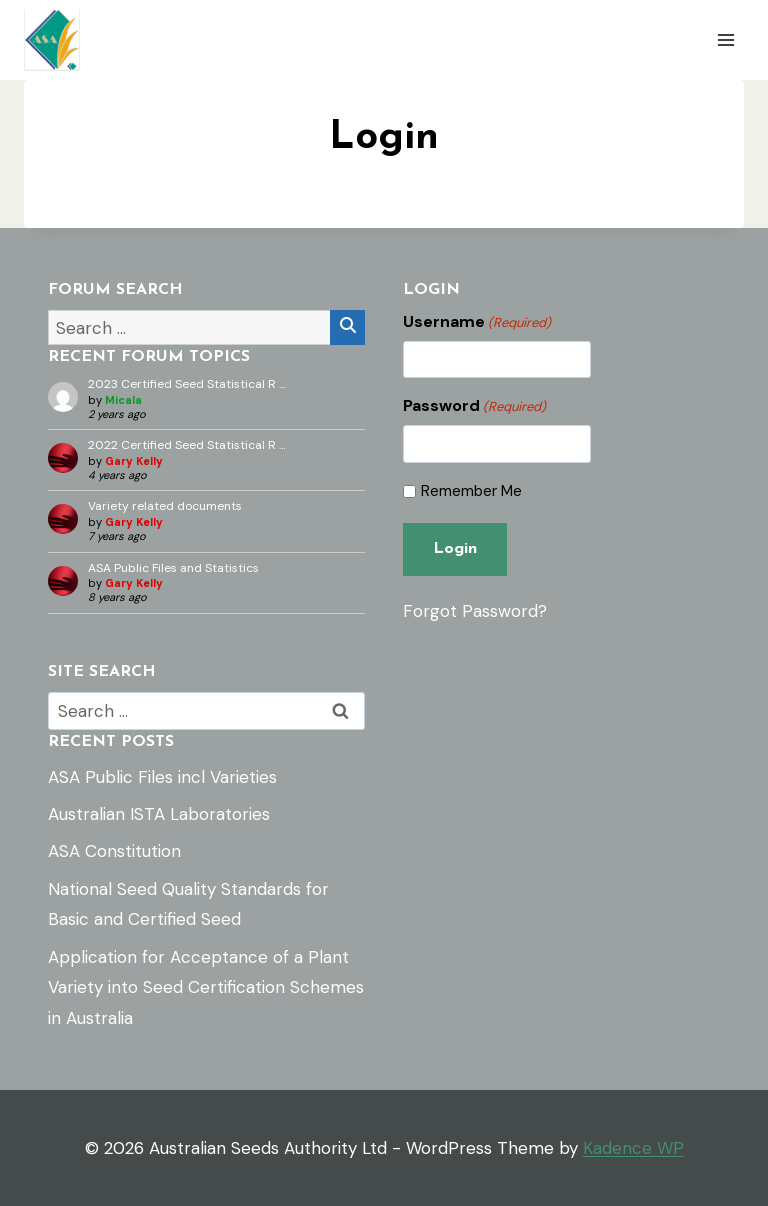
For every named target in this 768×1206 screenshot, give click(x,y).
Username (477, 322)
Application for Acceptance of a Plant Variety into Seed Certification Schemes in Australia (206, 987)
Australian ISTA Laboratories (159, 814)
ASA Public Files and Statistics (173, 568)
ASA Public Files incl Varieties (162, 777)
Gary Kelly (134, 461)
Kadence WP (633, 1148)
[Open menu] (725, 39)
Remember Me (471, 491)
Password (474, 406)
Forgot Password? (475, 611)
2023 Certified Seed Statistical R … (187, 384)
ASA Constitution (114, 851)
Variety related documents (165, 506)
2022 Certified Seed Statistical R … (187, 445)
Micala (123, 400)
